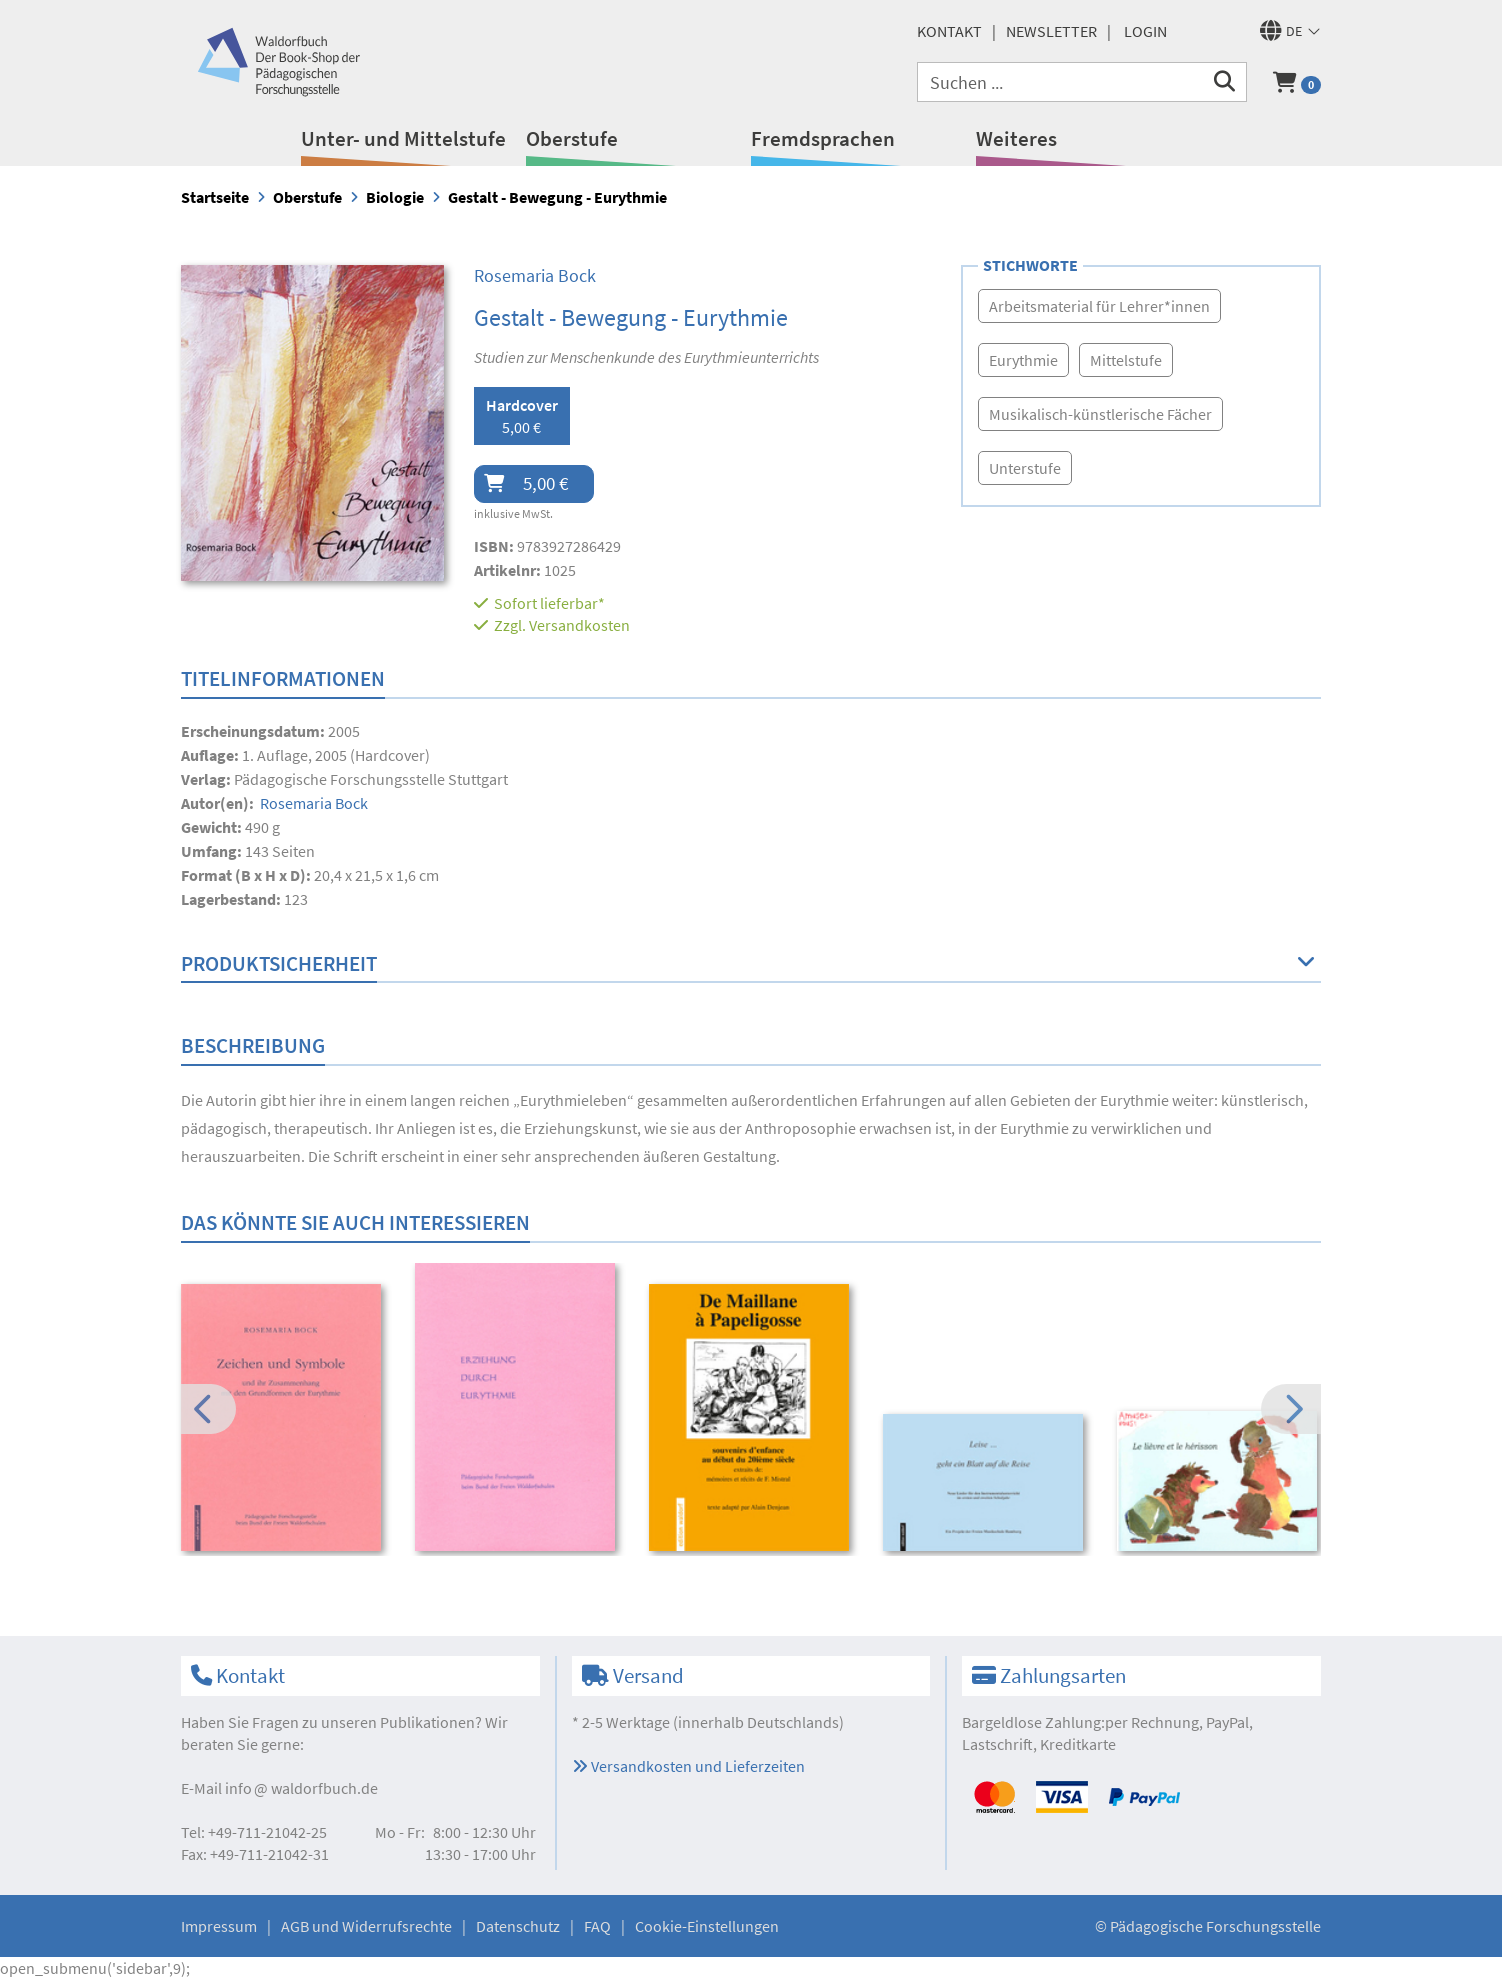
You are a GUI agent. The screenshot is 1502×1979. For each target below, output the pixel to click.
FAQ (597, 1926)
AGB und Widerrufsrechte (366, 1926)
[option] (284, 1420)
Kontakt (949, 31)
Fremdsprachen (823, 138)
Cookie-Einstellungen (707, 1926)
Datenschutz (518, 1926)
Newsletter (1051, 31)
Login (1145, 31)
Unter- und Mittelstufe (403, 138)
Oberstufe (572, 138)
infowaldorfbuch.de (301, 1788)
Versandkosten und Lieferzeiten (688, 1766)
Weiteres (1016, 138)
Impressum (219, 1926)
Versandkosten (579, 625)
